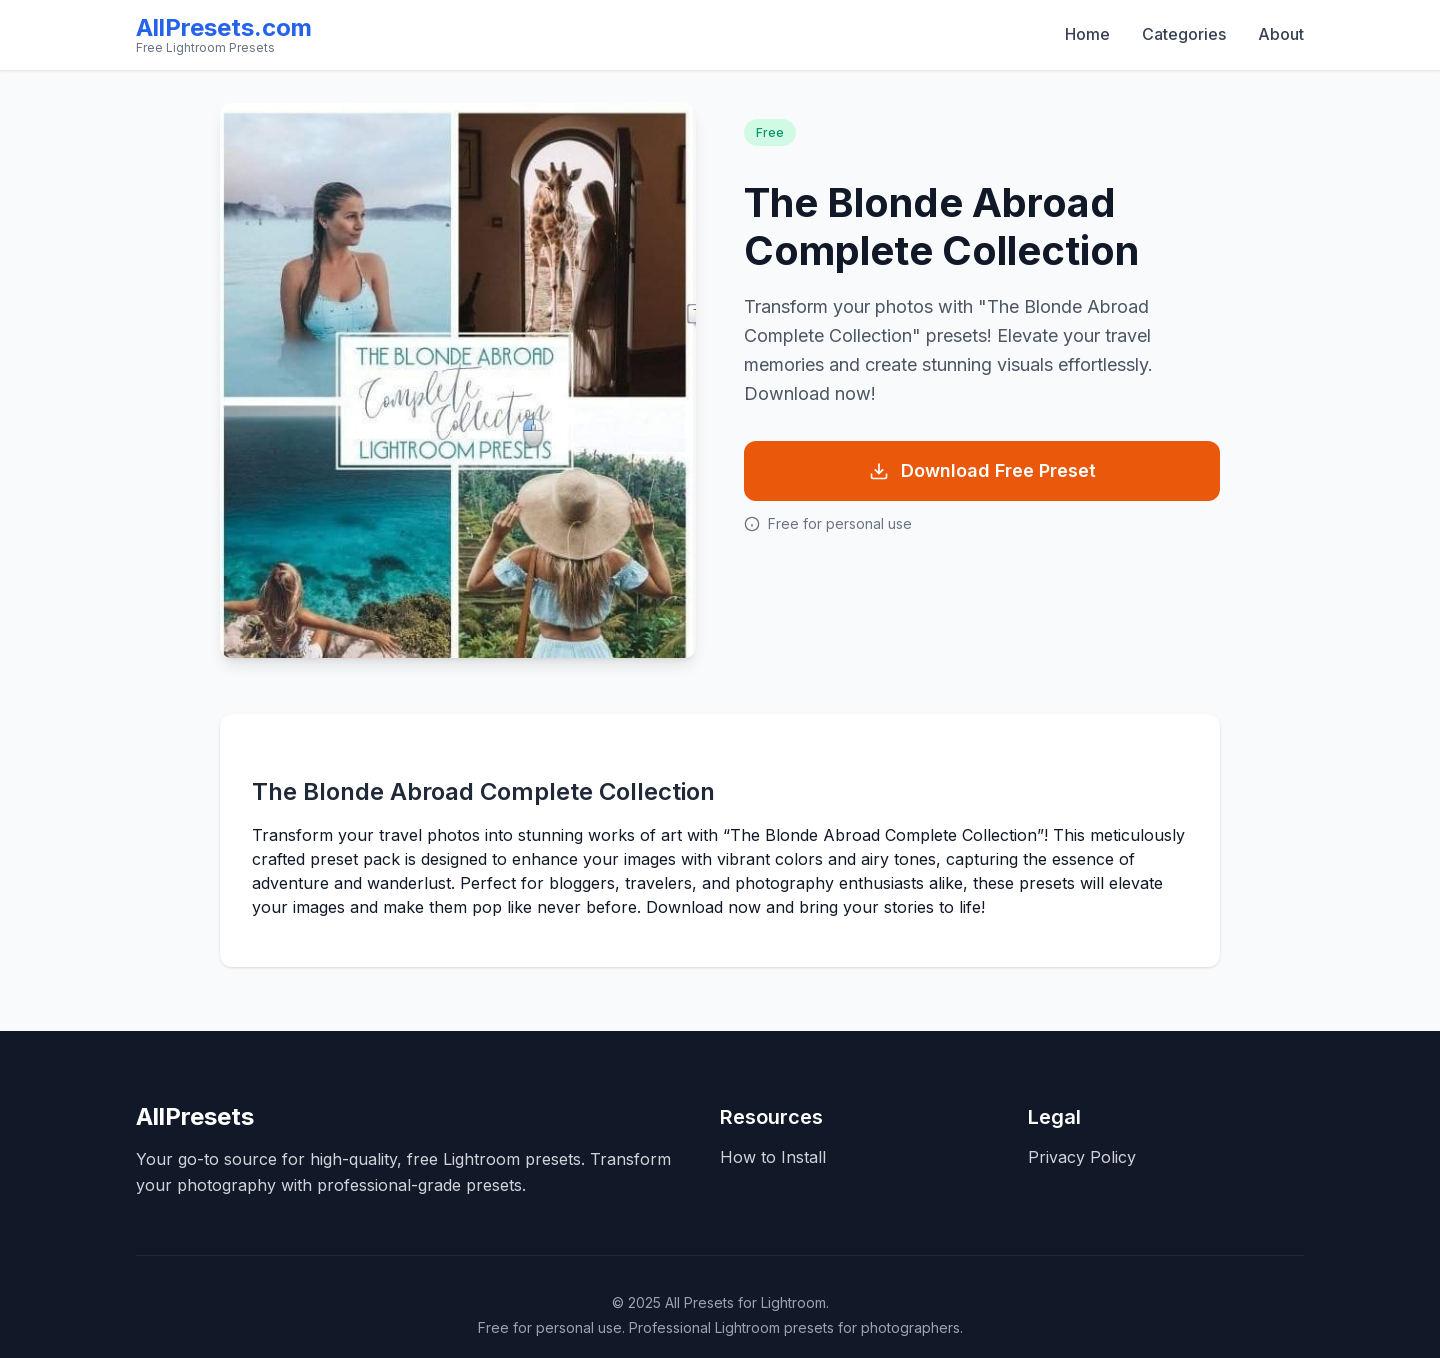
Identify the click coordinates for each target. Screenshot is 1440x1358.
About (1281, 34)
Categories (1184, 34)
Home (1087, 34)
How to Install (773, 1157)
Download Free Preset (982, 470)
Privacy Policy (1082, 1157)
